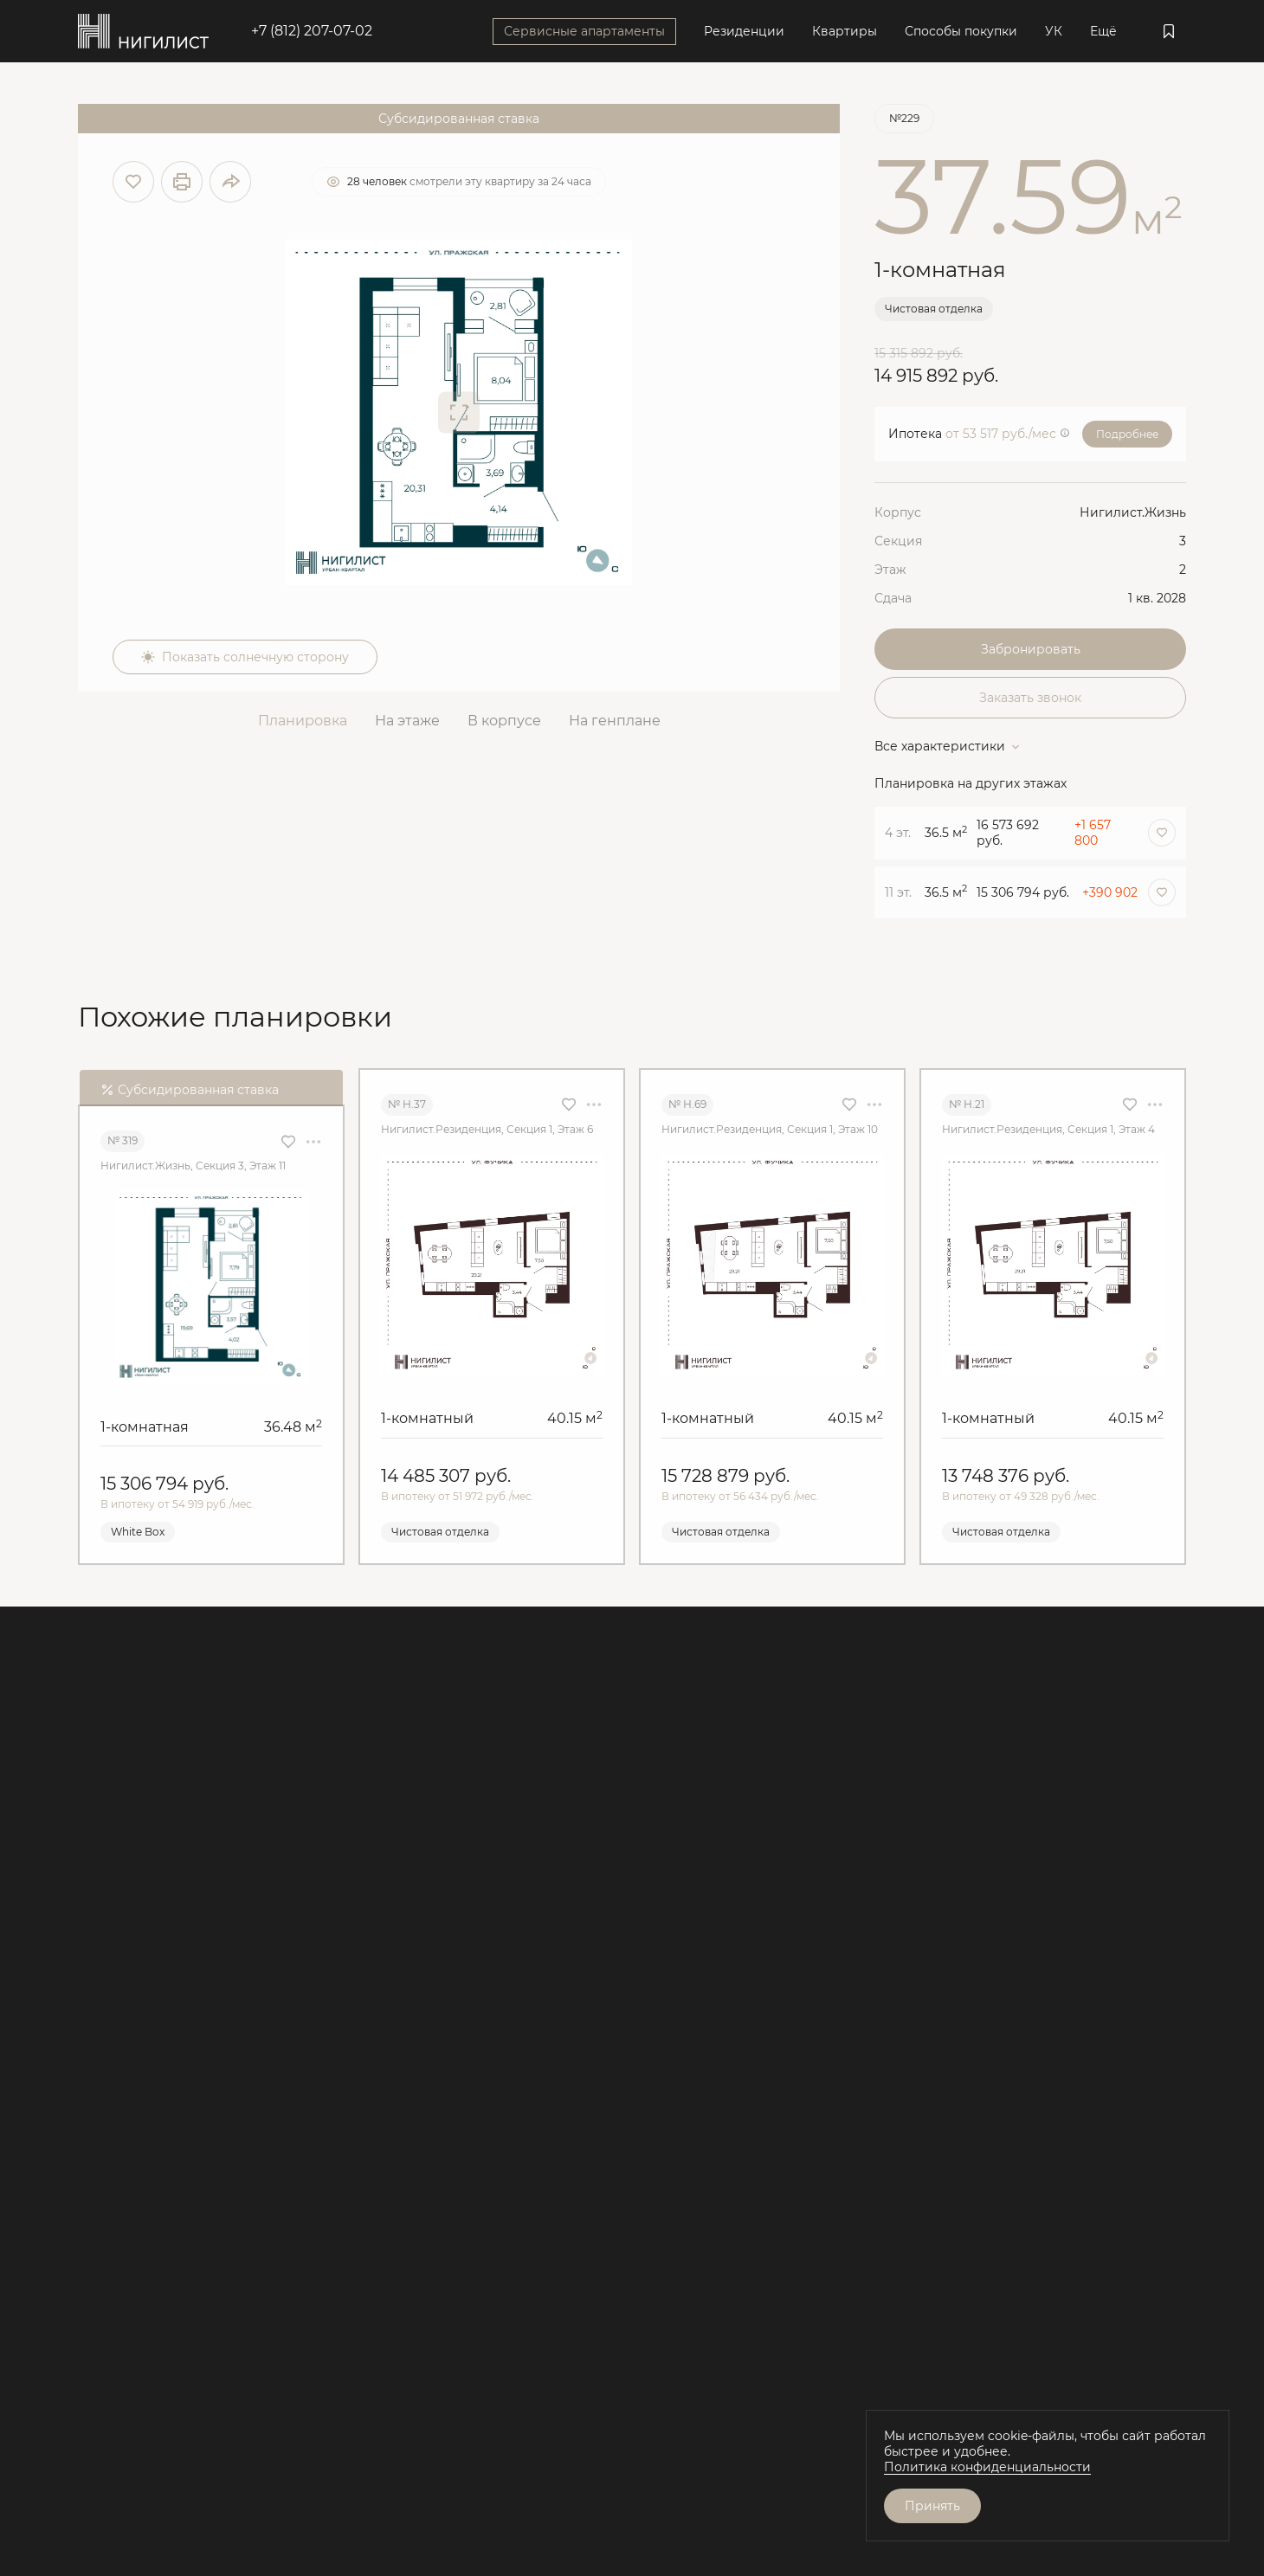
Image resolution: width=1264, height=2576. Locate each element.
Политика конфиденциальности (987, 2467)
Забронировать (1030, 649)
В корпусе (504, 720)
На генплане (615, 720)
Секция (898, 541)
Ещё (1103, 31)
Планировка (302, 720)
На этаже (407, 720)
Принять (932, 2506)
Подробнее (1127, 434)
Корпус (897, 512)
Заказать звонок (1030, 697)
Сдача (893, 598)
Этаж (890, 569)
